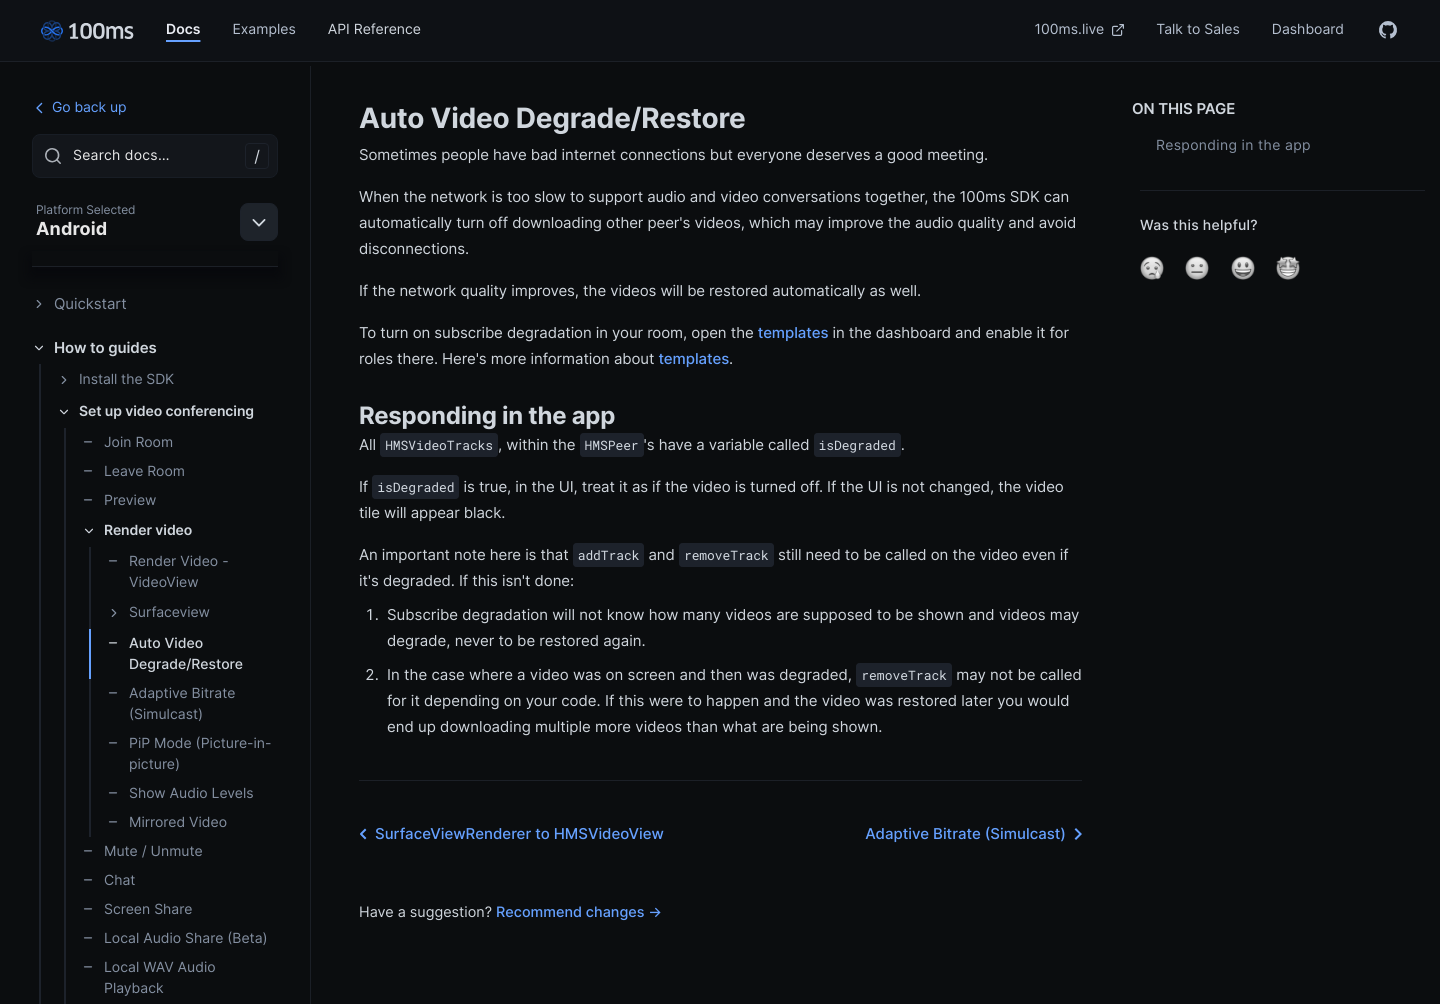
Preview (119, 500)
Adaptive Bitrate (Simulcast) (171, 704)
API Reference (374, 29)
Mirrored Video (167, 822)
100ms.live (1080, 29)
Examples (263, 29)
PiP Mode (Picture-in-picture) (189, 754)
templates (793, 332)
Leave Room (133, 471)
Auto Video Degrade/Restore (175, 654)
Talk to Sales (1198, 29)
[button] (1152, 268)
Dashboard (1308, 29)
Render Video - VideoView (168, 572)
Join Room (127, 442)
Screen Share (137, 909)
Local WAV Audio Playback (149, 978)
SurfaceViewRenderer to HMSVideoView (507, 834)
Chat (108, 880)
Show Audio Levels (180, 793)
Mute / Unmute (142, 851)
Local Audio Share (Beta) (175, 938)
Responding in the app (1233, 145)
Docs (183, 29)
